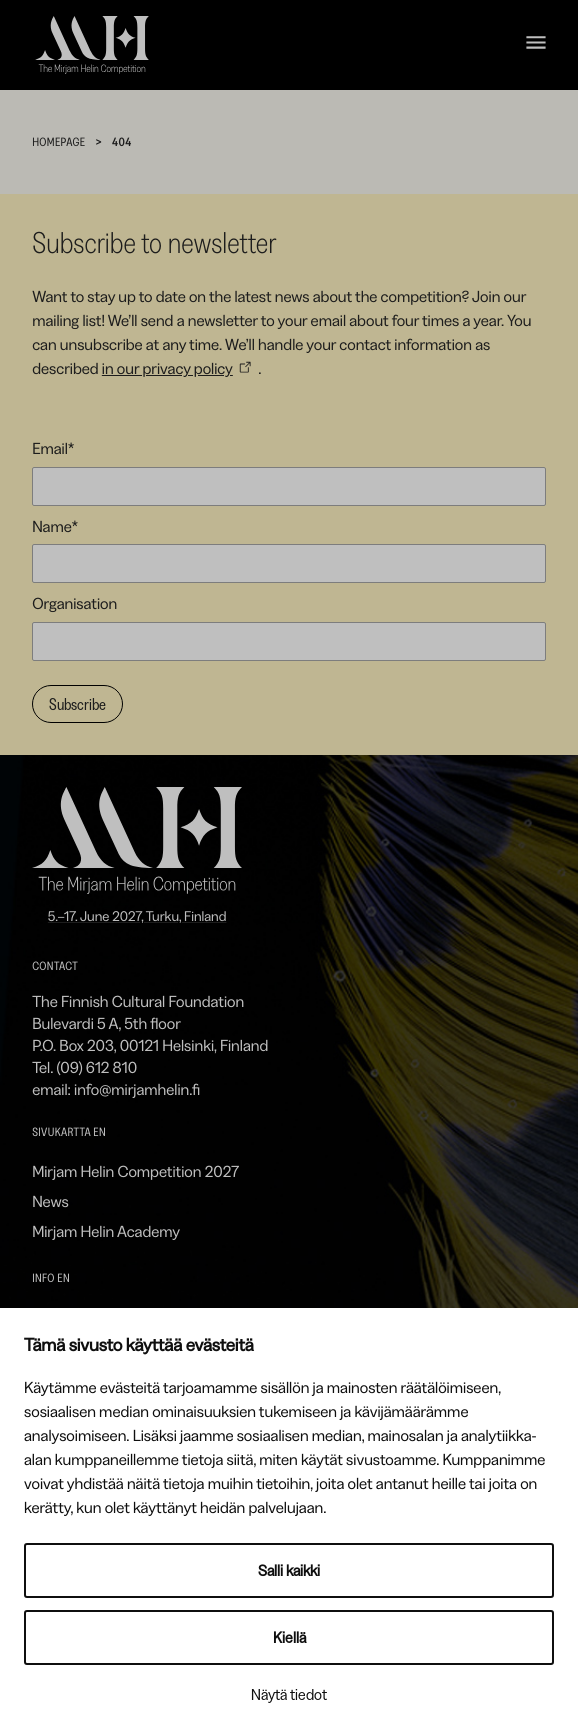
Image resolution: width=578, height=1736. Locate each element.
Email (53, 448)
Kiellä (289, 1637)
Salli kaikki (289, 1570)
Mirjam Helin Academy (106, 1231)
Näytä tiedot (289, 1694)
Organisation (74, 603)
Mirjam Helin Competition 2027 (135, 1171)
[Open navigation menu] (536, 45)
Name (55, 526)
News (50, 1201)
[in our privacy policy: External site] (180, 368)
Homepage (58, 141)
